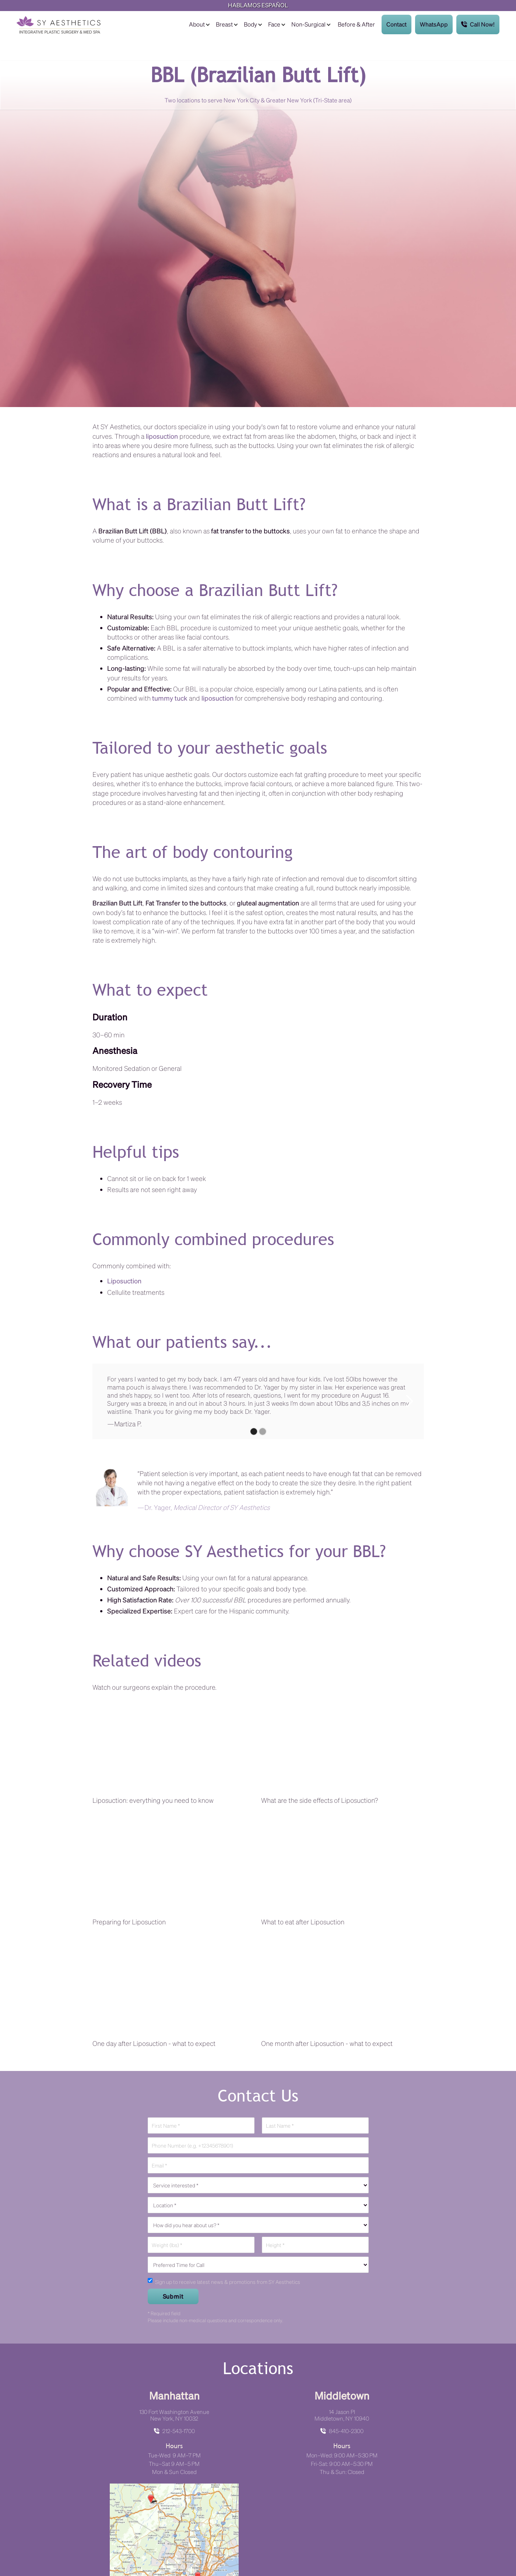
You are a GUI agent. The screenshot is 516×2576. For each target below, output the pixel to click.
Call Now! (478, 24)
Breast (224, 24)
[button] (198, 24)
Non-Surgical (308, 24)
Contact (396, 24)
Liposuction (124, 1280)
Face (274, 24)
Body (250, 24)
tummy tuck (169, 698)
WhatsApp (434, 24)
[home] (58, 25)
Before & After (356, 24)
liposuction (162, 436)
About (197, 24)
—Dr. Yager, (203, 1507)
